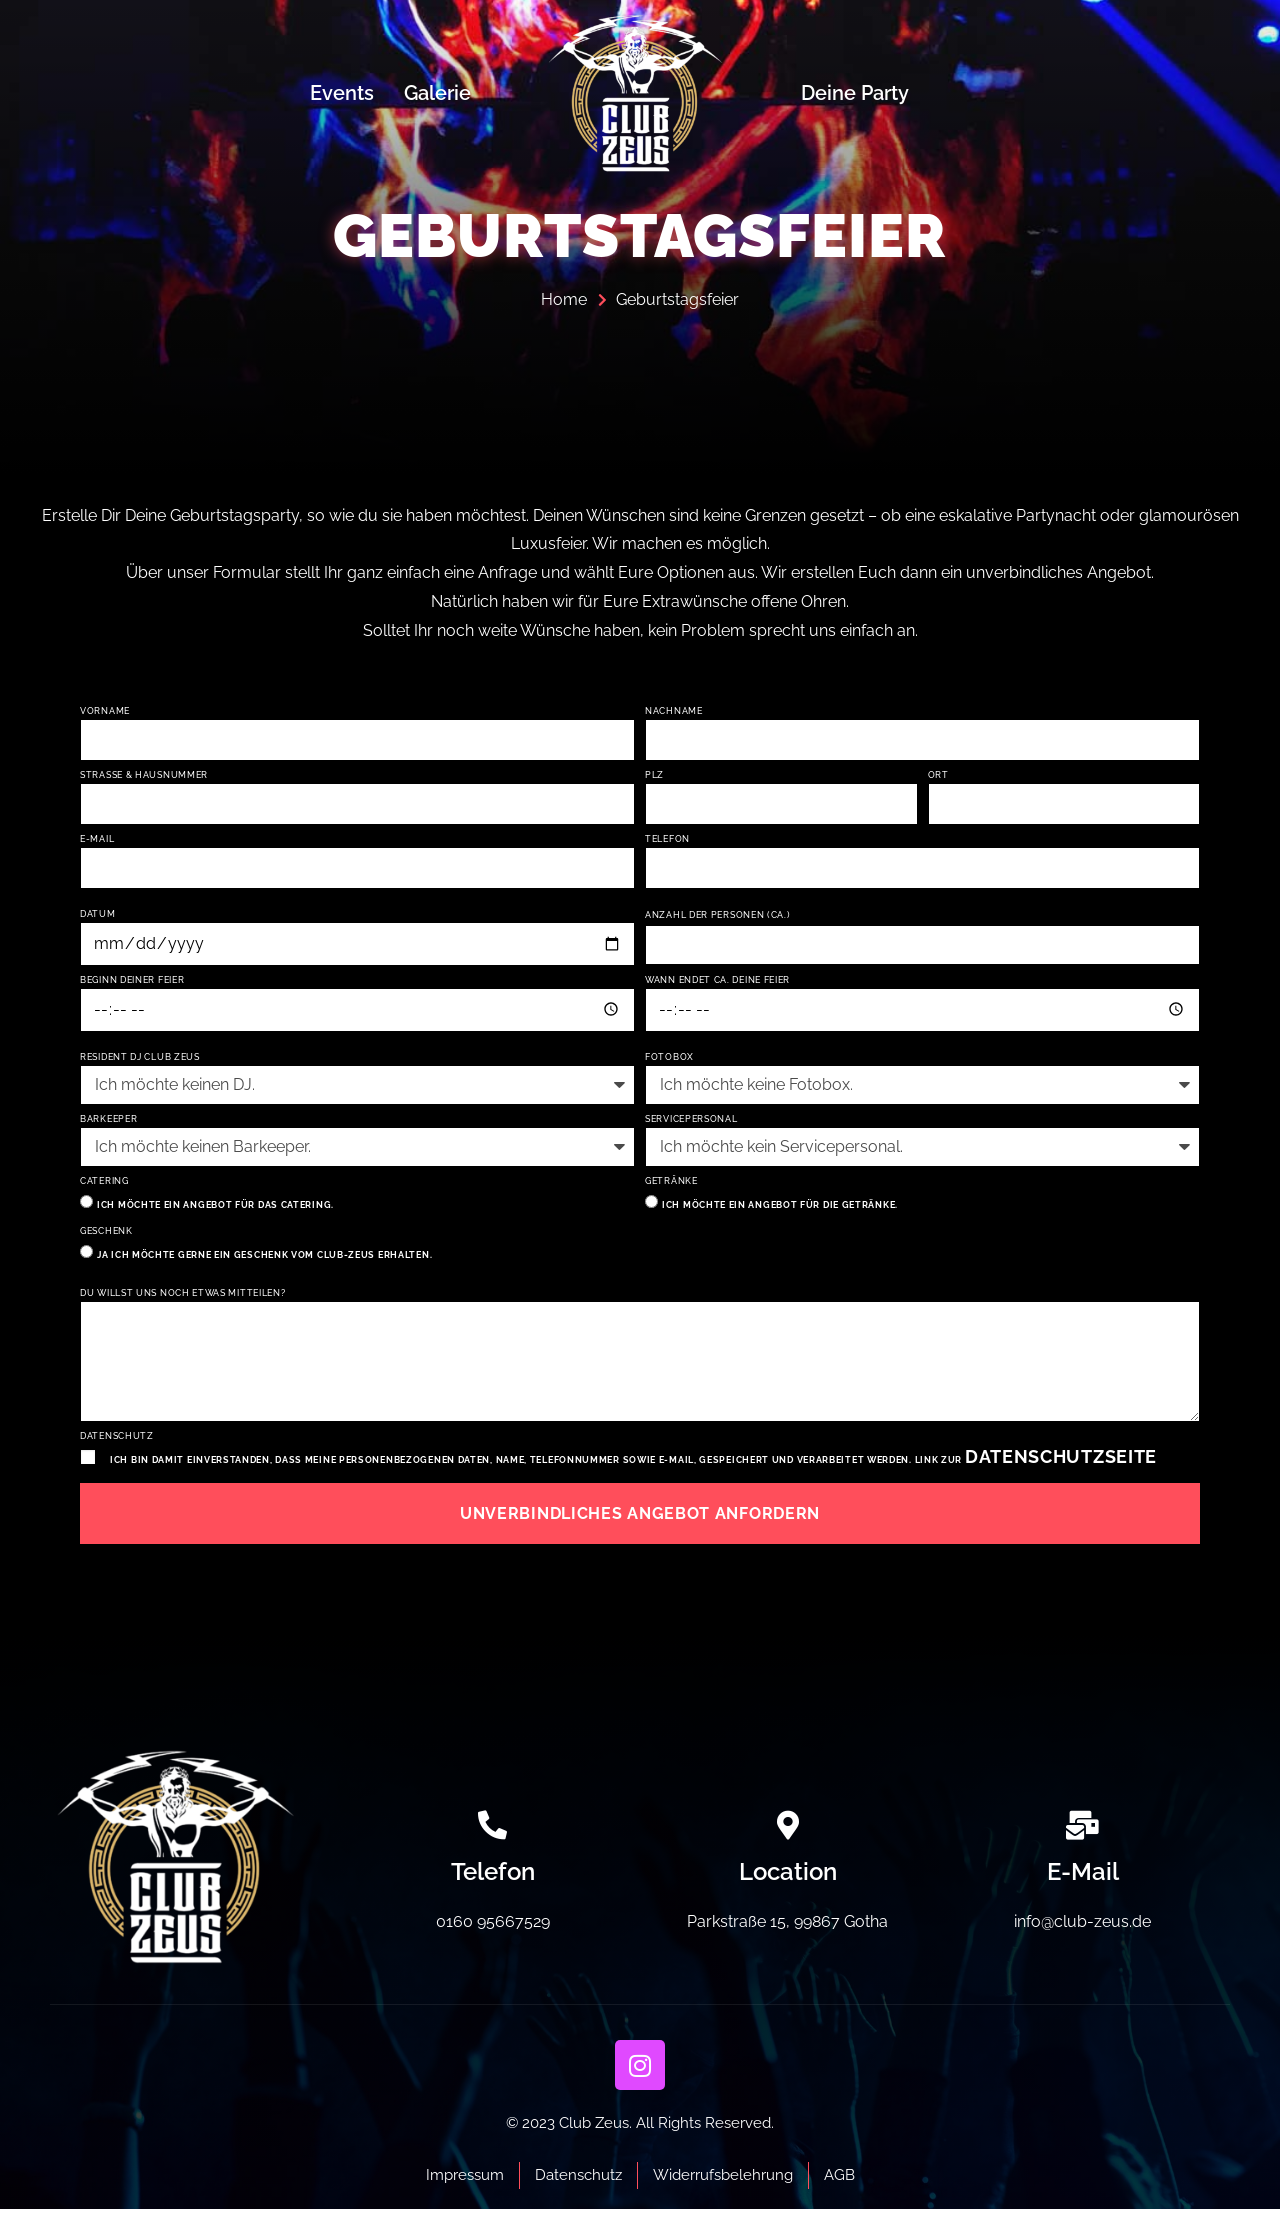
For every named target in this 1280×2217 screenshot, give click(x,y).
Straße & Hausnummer (144, 775)
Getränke (671, 1185)
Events (342, 93)
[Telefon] (492, 1832)
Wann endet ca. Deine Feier (717, 983)
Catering (104, 1185)
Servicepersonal (691, 1123)
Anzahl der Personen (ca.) (718, 917)
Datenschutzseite (1061, 1463)
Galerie (437, 93)
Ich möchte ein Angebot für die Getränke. (780, 1209)
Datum (98, 916)
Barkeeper (108, 1123)
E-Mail (97, 840)
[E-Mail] (1082, 1832)
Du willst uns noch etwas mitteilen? (183, 1297)
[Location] (787, 1832)
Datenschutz (117, 1443)
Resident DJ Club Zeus (140, 1061)
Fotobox (669, 1061)
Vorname (105, 711)
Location (788, 1878)
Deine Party (855, 93)
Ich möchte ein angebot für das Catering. (215, 1209)
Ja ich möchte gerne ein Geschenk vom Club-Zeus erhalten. (264, 1259)
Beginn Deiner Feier (132, 983)
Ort (938, 775)
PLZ (654, 775)
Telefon (667, 840)
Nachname (674, 711)
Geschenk (106, 1235)
